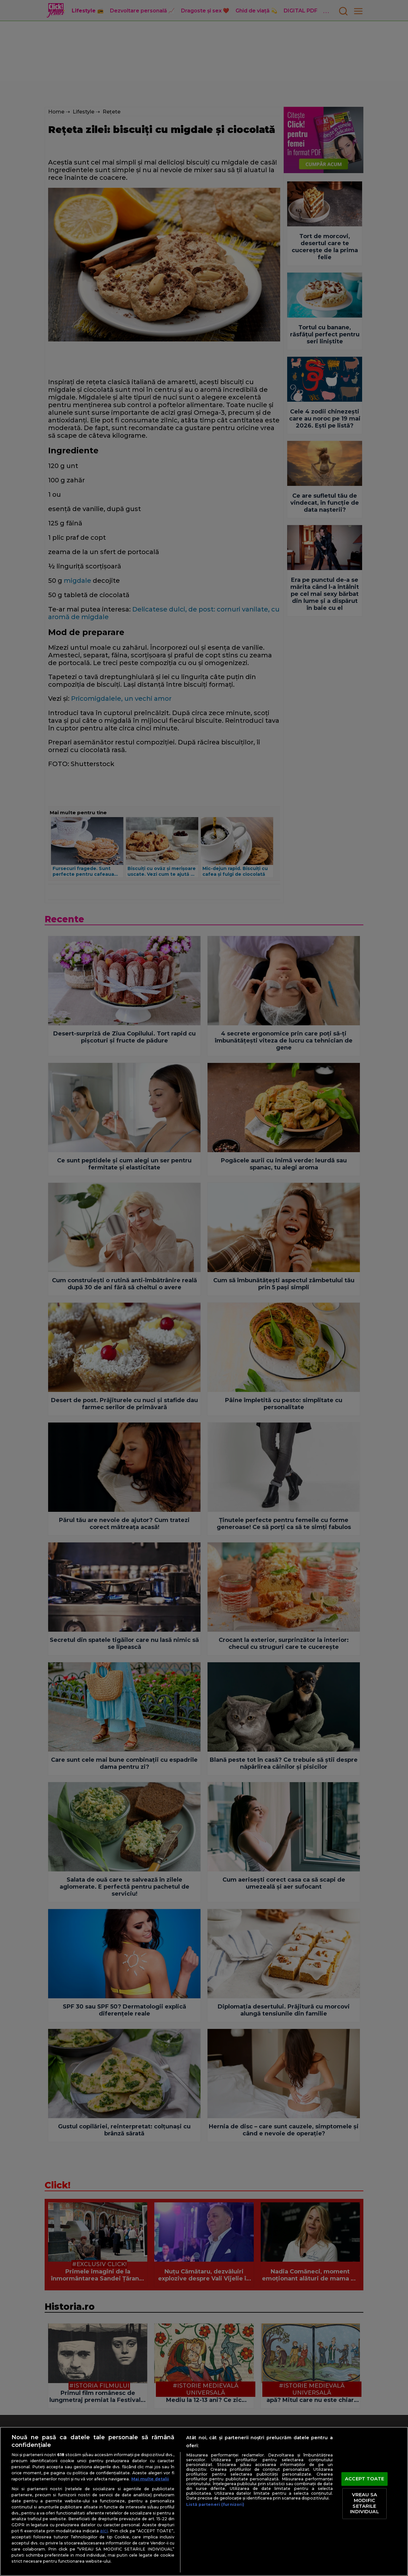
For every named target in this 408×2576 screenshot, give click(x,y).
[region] (204, 2501)
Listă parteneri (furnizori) (215, 2504)
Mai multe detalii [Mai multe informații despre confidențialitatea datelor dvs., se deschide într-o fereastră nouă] (150, 2479)
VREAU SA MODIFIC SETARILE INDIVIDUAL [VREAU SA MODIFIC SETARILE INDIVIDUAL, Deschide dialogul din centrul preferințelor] (364, 2503)
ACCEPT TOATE (364, 2479)
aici (104, 2530)
